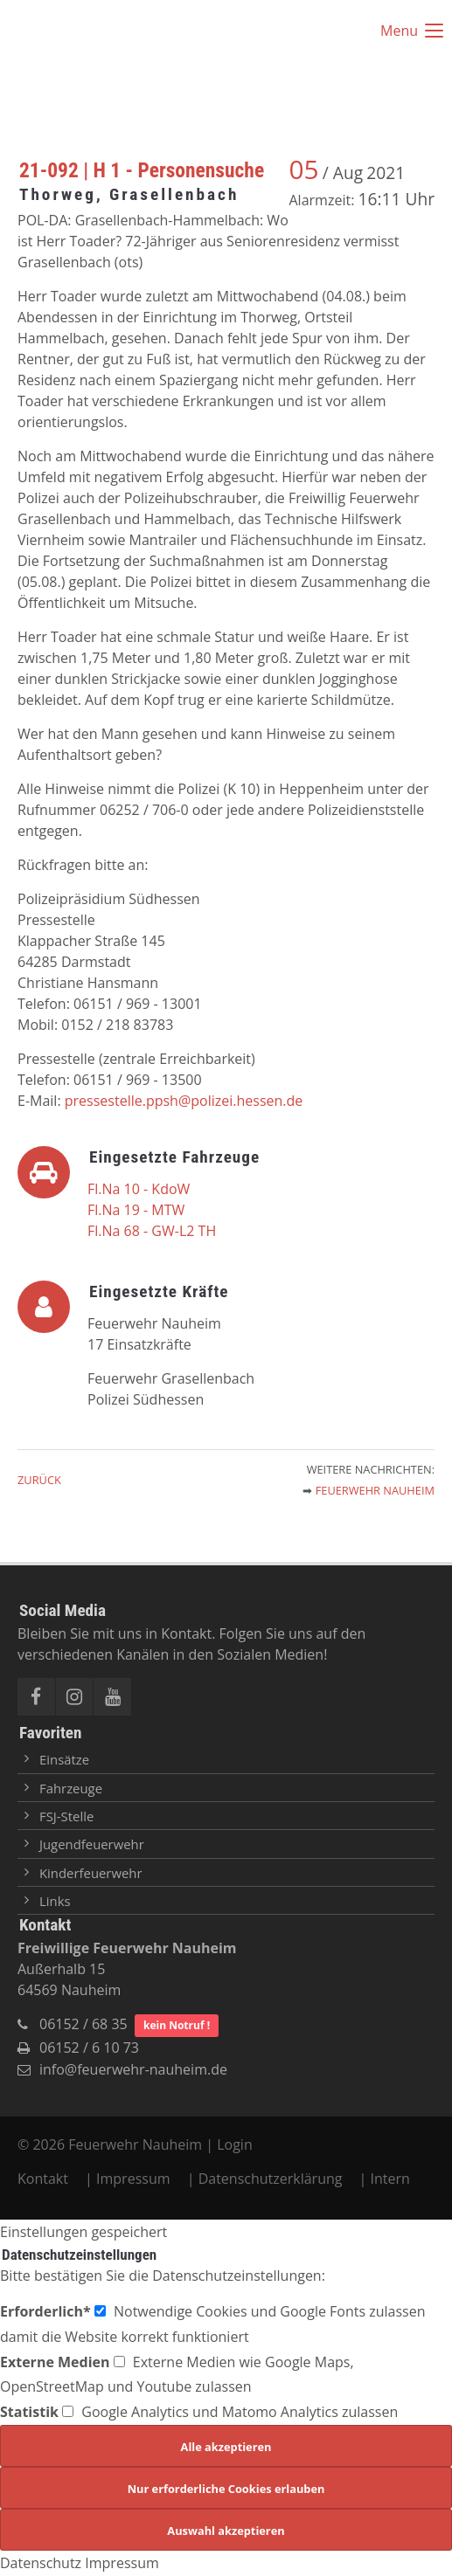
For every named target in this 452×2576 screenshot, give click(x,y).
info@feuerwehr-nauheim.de (133, 2069)
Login (235, 2144)
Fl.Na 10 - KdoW (138, 1188)
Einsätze (64, 1759)
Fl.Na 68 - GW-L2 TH (151, 1230)
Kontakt (44, 2178)
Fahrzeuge (70, 1788)
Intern (390, 2178)
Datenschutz (40, 2563)
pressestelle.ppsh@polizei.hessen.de (184, 1100)
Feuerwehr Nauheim (375, 1490)
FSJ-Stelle (66, 1816)
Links (55, 1901)
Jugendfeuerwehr (91, 1844)
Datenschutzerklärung (270, 2178)
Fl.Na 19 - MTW (135, 1209)
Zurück (39, 1480)
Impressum (133, 2178)
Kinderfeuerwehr (91, 1873)
